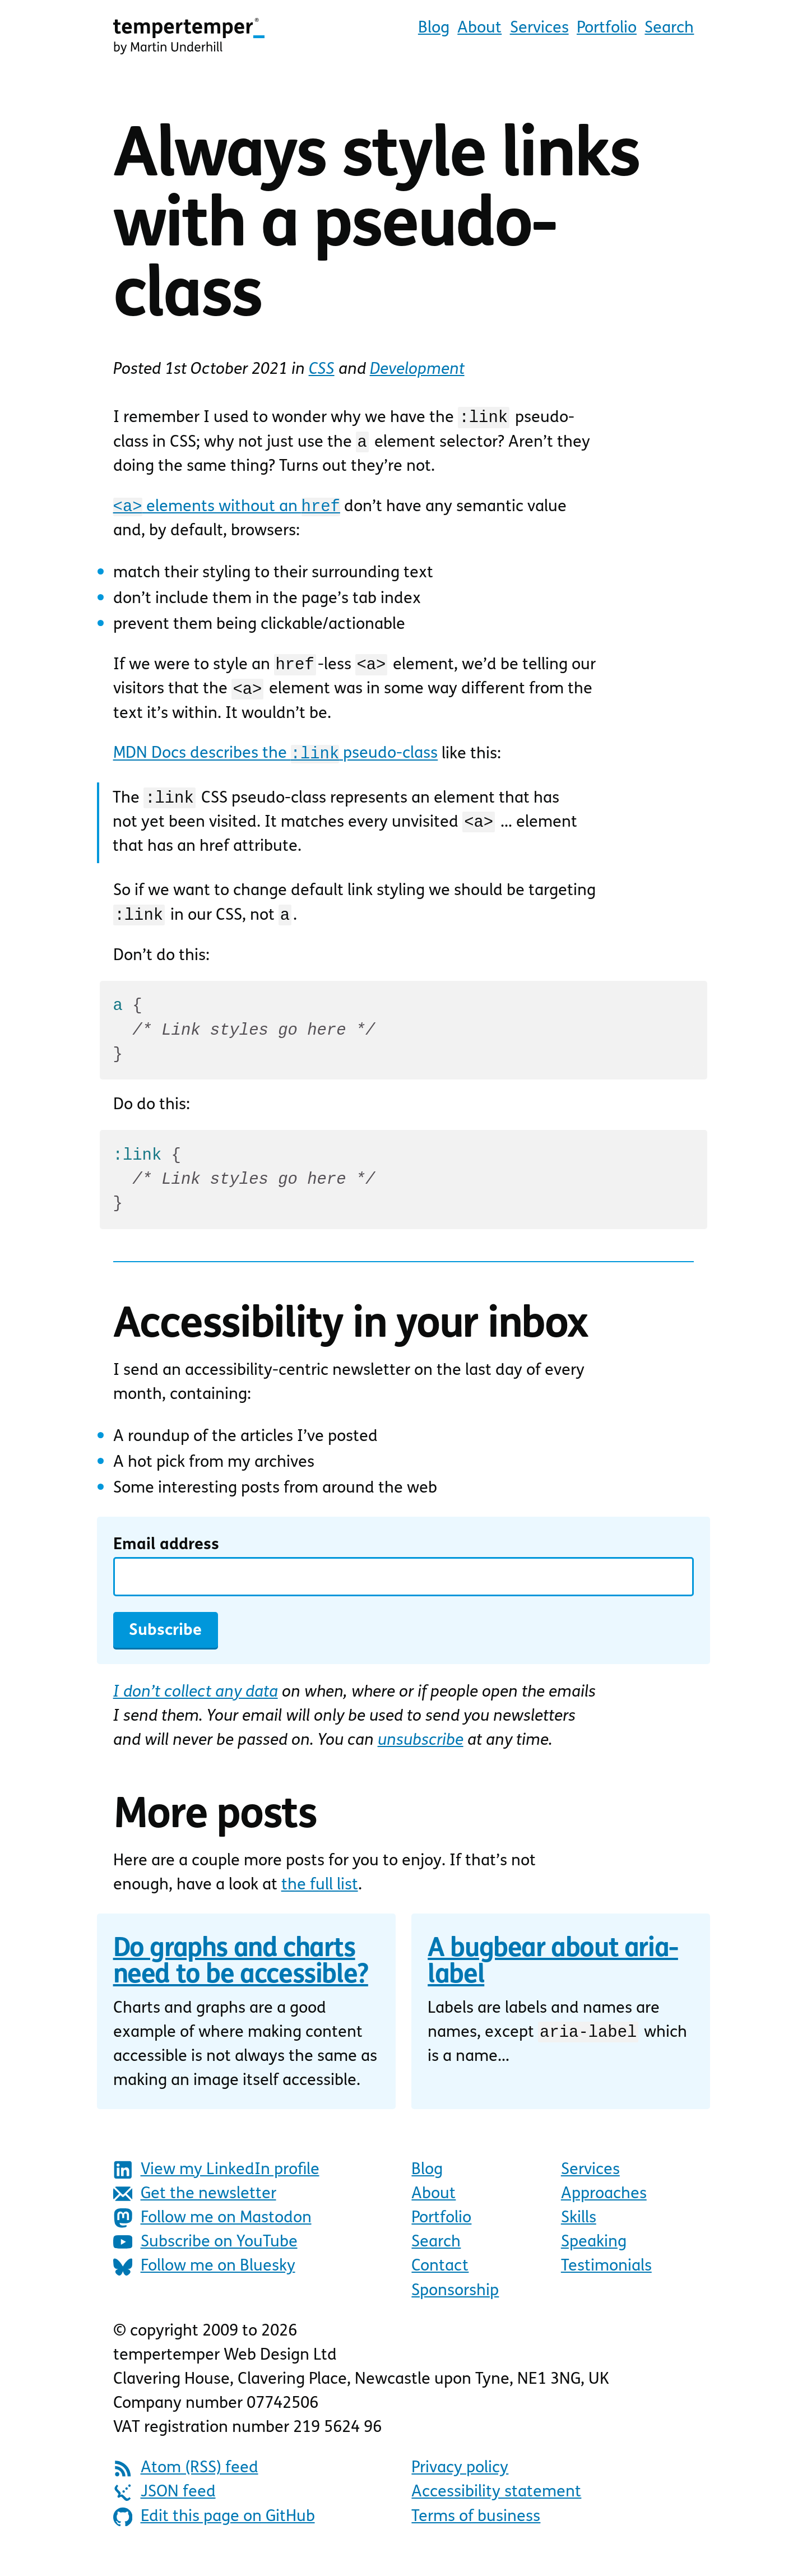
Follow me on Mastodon (212, 2233)
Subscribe (165, 1646)
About (479, 28)
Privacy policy (459, 2483)
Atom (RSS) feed (185, 2484)
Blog (433, 28)
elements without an (226, 510)
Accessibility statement (496, 2507)
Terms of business (475, 2532)
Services (539, 28)
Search (669, 28)
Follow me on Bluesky (204, 2282)
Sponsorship (455, 2306)
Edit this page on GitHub (214, 2532)
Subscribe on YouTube (205, 2257)
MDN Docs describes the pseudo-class (275, 762)
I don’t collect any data (195, 1707)
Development (417, 370)
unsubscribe (420, 1756)
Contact (440, 2281)
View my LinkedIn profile (216, 2185)
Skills (578, 2233)
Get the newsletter (194, 2209)
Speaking (594, 2257)
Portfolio (607, 28)
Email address (166, 1560)
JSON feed (164, 2508)
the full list (319, 1900)
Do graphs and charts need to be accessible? (240, 1978)
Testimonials (606, 2281)
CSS (322, 370)
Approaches (604, 2209)
